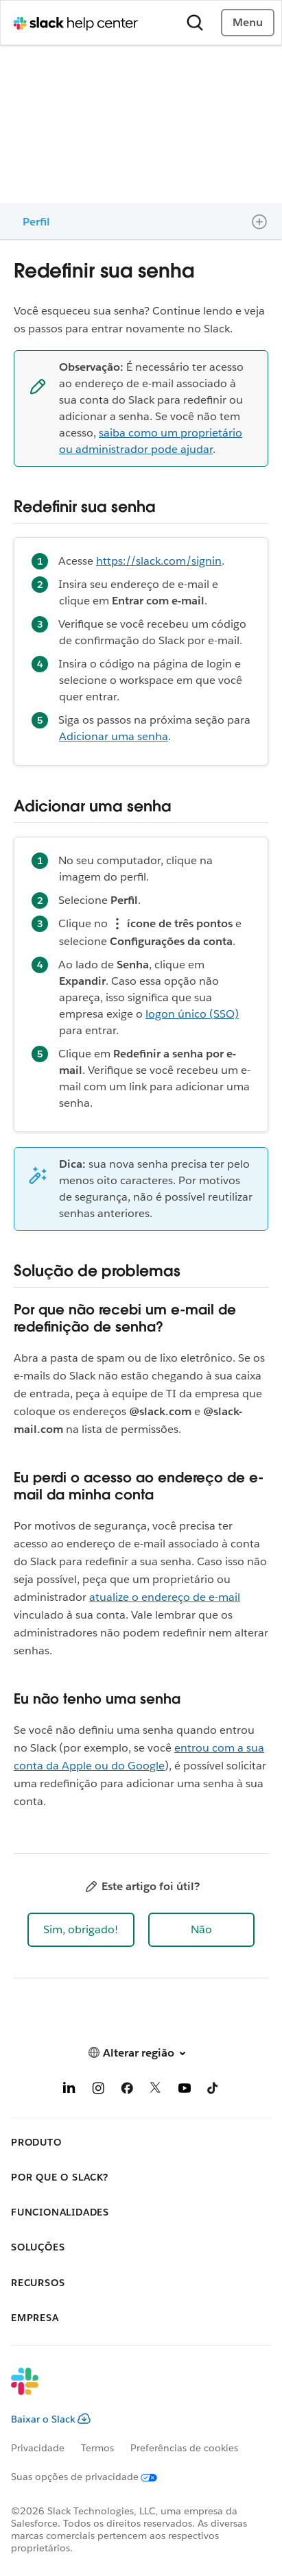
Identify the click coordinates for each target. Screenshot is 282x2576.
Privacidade (37, 2448)
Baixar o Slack (51, 2419)
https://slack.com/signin (159, 561)
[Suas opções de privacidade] (92, 2476)
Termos (97, 2448)
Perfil (36, 221)
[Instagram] (98, 2090)
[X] (156, 2090)
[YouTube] (184, 2090)
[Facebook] (127, 2090)
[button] (80, 1930)
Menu (248, 22)
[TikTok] (213, 2090)
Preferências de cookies (184, 2448)
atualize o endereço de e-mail (164, 1597)
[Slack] (130, 2390)
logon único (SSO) (192, 1014)
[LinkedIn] (69, 2090)
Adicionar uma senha (113, 736)
